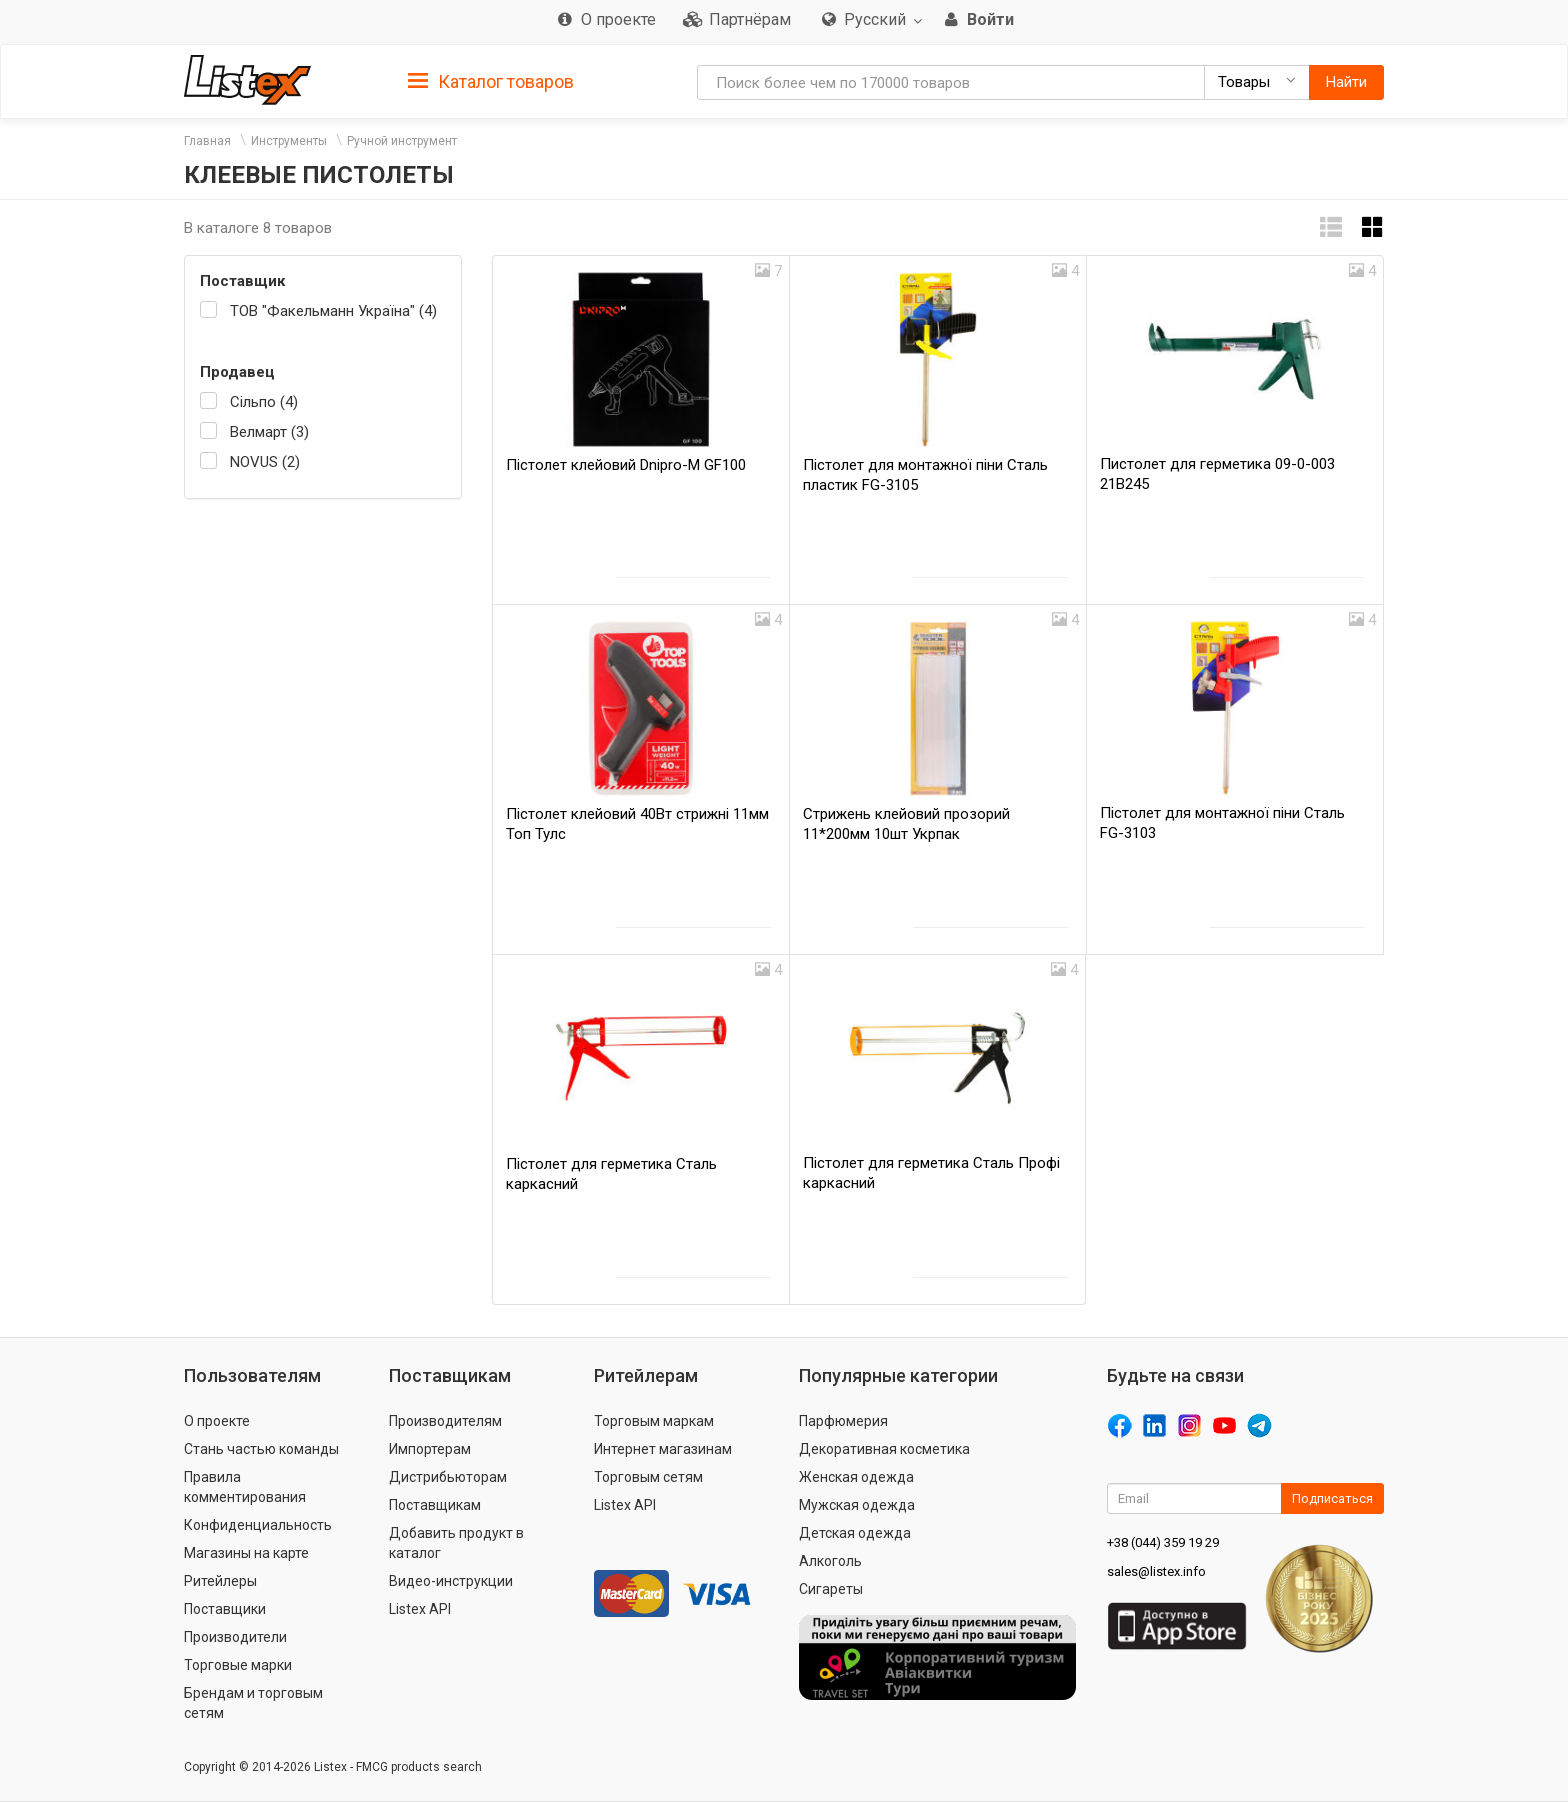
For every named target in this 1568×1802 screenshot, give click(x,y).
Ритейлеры (220, 1581)
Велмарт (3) (269, 432)
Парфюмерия (843, 1421)
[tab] (491, 80)
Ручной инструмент (402, 141)
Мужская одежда (857, 1505)
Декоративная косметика (884, 1449)
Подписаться (1332, 1498)
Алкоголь (830, 1561)
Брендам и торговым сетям (253, 1703)
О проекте (217, 1421)
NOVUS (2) (265, 462)
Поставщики (225, 1609)
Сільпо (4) (264, 402)
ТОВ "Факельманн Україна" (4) (333, 311)
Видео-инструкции (451, 1581)
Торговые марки (238, 1665)
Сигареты (831, 1589)
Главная (207, 141)
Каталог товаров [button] (491, 82)
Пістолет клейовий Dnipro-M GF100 (626, 465)
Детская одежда (855, 1533)
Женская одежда (856, 1477)
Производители (235, 1637)
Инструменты (289, 141)
